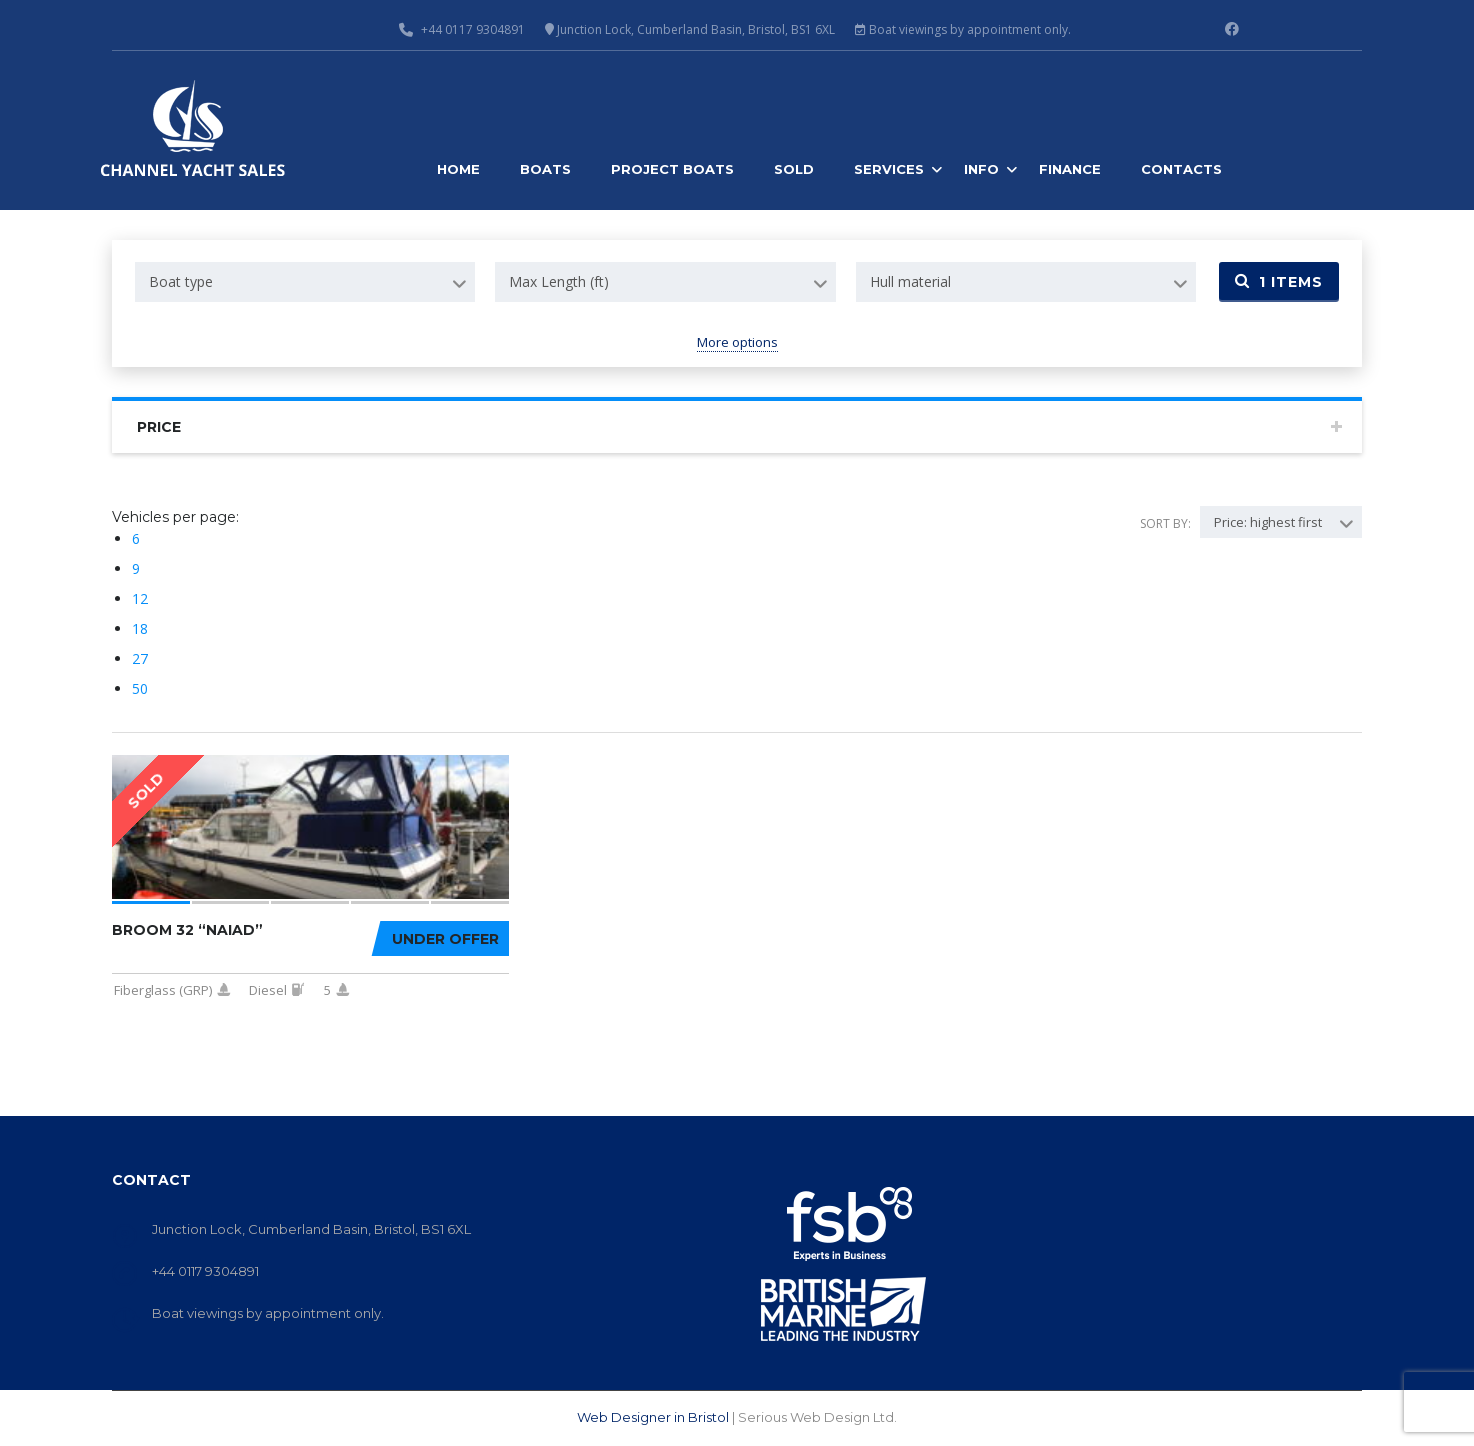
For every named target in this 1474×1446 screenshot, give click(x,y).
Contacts (1181, 169)
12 (140, 598)
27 (140, 658)
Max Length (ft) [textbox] (559, 281)
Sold (794, 169)
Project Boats (672, 169)
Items (1279, 282)
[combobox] (305, 282)
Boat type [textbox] (181, 281)
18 (140, 628)
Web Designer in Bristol (653, 1417)
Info (981, 169)
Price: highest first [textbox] (1268, 522)
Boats (545, 169)
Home (458, 169)
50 (140, 688)
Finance (1070, 169)
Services (889, 169)
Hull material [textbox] (910, 281)
